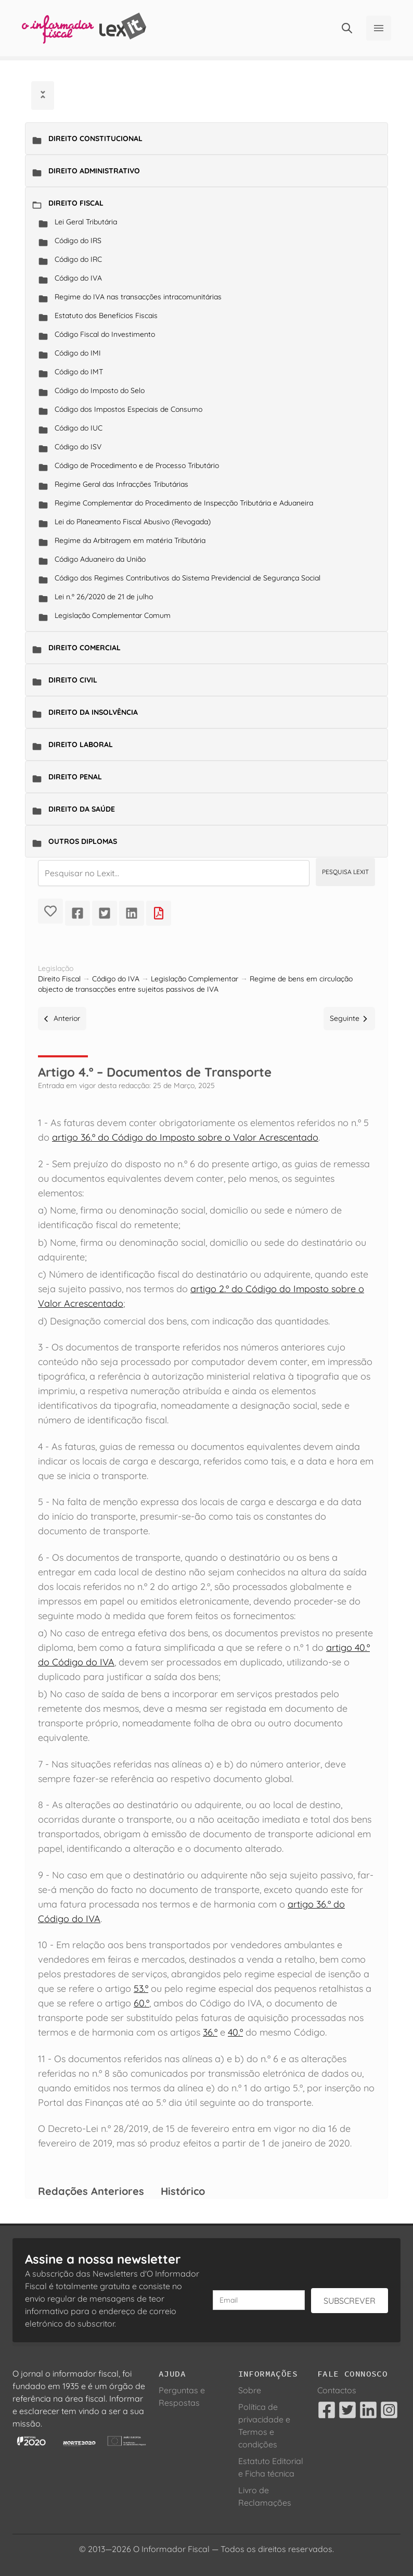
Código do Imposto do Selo (100, 390)
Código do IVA (78, 278)
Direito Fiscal (76, 203)
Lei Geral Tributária (86, 221)
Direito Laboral (80, 744)
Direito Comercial (84, 647)
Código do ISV (78, 446)
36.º (210, 2032)
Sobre (249, 2390)
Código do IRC (78, 259)
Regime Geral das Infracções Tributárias (121, 484)
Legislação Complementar (194, 978)
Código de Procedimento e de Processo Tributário (137, 465)
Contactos (336, 2390)
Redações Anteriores (91, 2191)
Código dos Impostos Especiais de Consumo (128, 409)
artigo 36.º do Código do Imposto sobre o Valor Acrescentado (185, 1137)
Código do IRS (78, 240)
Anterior (62, 1018)
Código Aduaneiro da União (100, 559)
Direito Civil (72, 680)
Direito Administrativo (94, 170)
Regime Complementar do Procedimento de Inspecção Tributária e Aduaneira (184, 503)
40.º (235, 2032)
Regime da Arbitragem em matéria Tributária (130, 540)
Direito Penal (75, 776)
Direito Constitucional (95, 138)
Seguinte (349, 1018)
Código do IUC (78, 428)
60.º (141, 2003)
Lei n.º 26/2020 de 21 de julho (104, 596)
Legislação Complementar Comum (113, 615)
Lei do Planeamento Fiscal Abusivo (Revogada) (133, 521)
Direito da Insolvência (93, 712)
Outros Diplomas (82, 841)
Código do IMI (78, 353)
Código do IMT (79, 371)
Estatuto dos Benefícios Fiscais (106, 315)
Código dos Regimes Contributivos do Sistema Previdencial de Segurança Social (187, 578)
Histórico (183, 2191)
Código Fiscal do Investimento (105, 334)
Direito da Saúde (81, 809)
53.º (141, 1988)
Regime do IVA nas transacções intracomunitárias (138, 296)
